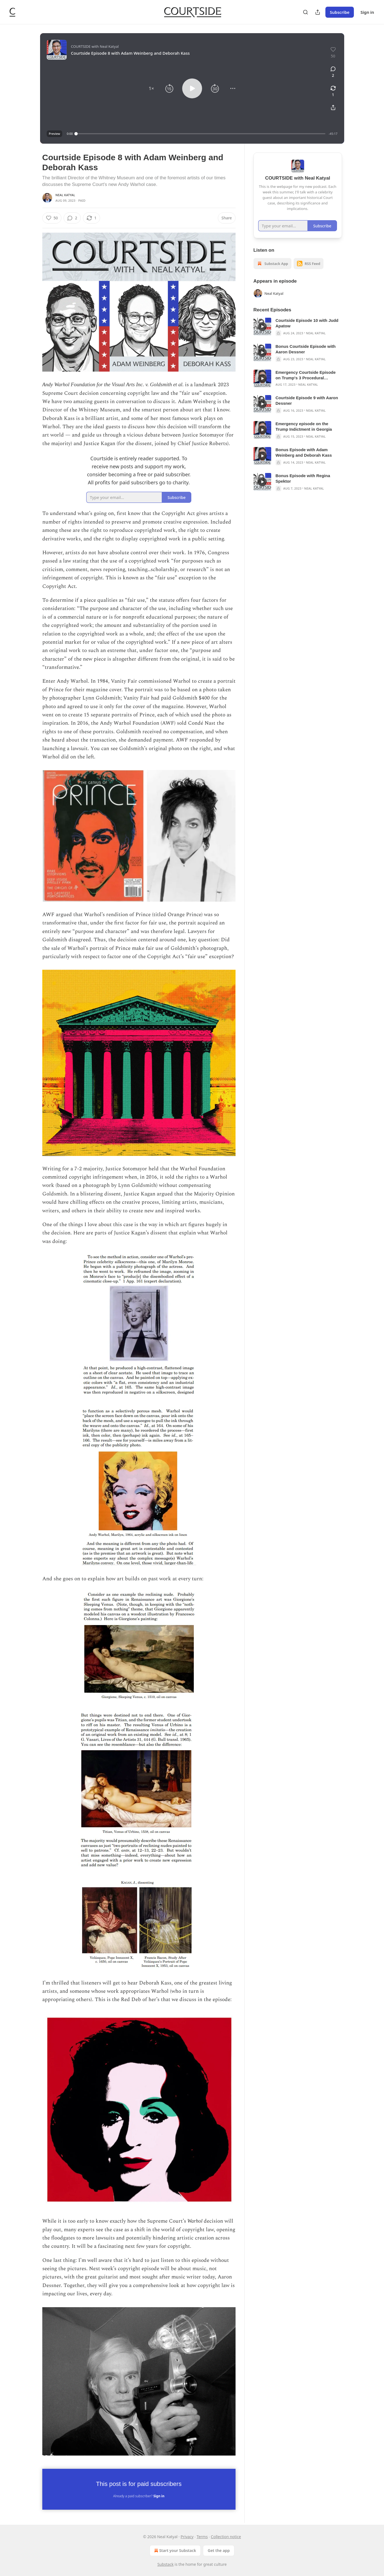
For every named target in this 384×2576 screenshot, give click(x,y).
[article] (297, 327)
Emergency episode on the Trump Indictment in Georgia (304, 426)
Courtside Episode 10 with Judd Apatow (307, 323)
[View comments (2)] (333, 72)
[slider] (200, 133)
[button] (151, 88)
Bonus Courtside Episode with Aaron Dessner (306, 349)
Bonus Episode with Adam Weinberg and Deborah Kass (304, 452)
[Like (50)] (52, 218)
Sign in (367, 12)
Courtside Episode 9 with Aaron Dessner (307, 400)
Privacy (187, 2536)
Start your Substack (174, 2551)
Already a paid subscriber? (138, 2496)
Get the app (219, 2550)
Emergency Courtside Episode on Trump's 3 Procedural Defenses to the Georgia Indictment (306, 375)
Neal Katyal (65, 195)
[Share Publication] (317, 12)
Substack (165, 2564)
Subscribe (339, 12)
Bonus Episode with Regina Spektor (303, 478)
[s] (262, 326)
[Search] (305, 12)
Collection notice (226, 2536)
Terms (202, 2536)
